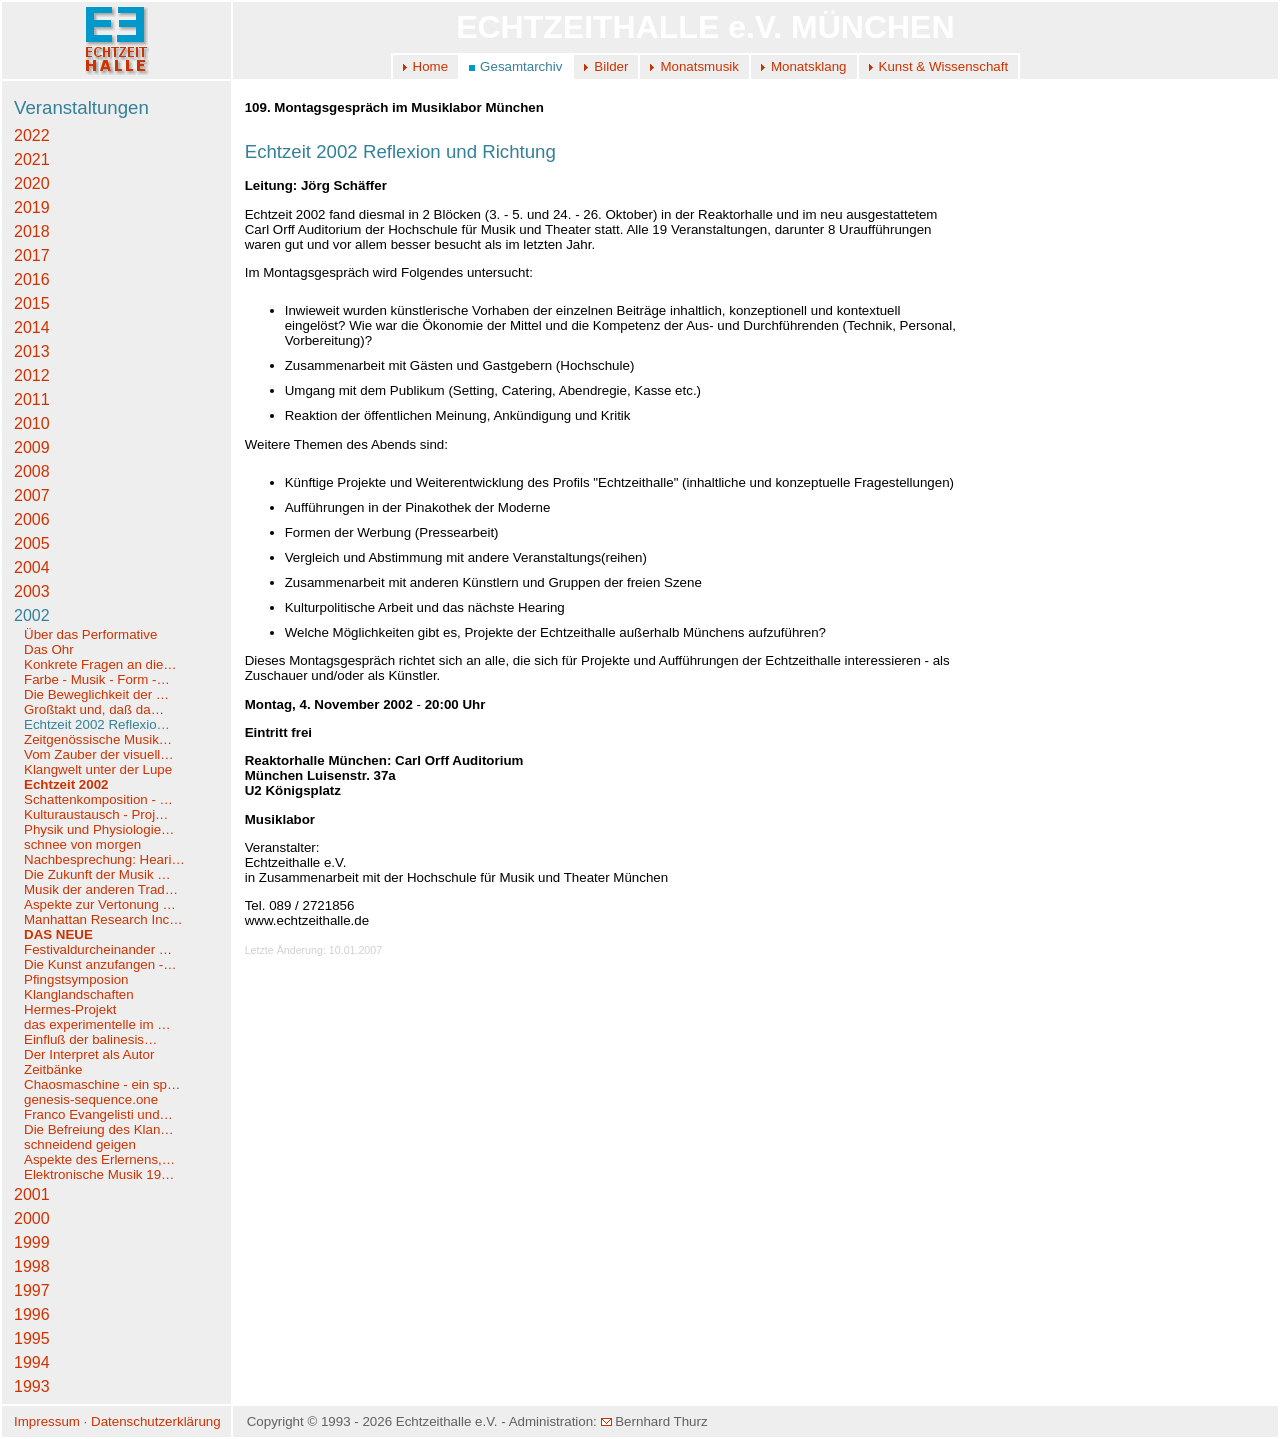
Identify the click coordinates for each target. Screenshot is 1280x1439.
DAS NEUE (58, 934)
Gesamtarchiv (521, 66)
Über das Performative (90, 634)
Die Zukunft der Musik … (97, 874)
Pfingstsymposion (76, 979)
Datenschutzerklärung (156, 1421)
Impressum (47, 1421)
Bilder (611, 66)
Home (431, 66)
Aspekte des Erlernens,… (99, 1159)
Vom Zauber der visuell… (99, 754)
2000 (32, 1218)
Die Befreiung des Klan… (99, 1129)
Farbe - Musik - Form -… (97, 679)
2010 (32, 423)
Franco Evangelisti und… (98, 1114)
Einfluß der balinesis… (90, 1039)
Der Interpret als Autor (89, 1054)
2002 (32, 615)
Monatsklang (809, 66)
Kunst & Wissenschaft (944, 66)
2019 (32, 207)
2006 (32, 519)
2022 (32, 135)
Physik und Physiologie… (99, 829)
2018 (32, 231)
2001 (32, 1194)
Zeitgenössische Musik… (98, 739)
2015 (32, 303)
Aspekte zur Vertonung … (100, 904)
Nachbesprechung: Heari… (104, 859)
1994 (32, 1362)
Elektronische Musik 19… (99, 1174)
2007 (32, 495)
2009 (32, 447)
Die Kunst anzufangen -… (100, 964)
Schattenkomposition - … (98, 799)
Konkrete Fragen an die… (100, 664)
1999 (32, 1242)
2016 (32, 279)
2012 (32, 375)
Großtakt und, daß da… (94, 709)
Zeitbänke (53, 1069)
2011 (32, 399)
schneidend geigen (80, 1144)
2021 (32, 159)
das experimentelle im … (97, 1024)
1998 (32, 1266)
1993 (32, 1386)
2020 (32, 183)
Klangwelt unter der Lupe (98, 769)
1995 (32, 1338)
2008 (32, 471)
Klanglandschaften (79, 994)
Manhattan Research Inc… (103, 919)
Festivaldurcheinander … (98, 949)
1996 (32, 1314)
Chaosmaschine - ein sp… (102, 1084)
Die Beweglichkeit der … (96, 694)
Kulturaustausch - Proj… (96, 814)
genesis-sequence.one (91, 1099)
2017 (32, 255)
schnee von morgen (82, 844)
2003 (32, 591)
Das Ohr (49, 649)
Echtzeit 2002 (66, 784)
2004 (32, 567)
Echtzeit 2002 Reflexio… (97, 724)
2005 (32, 543)
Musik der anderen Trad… (101, 889)
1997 (32, 1290)
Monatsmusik (699, 66)
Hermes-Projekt (70, 1009)
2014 (32, 327)
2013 (32, 351)
